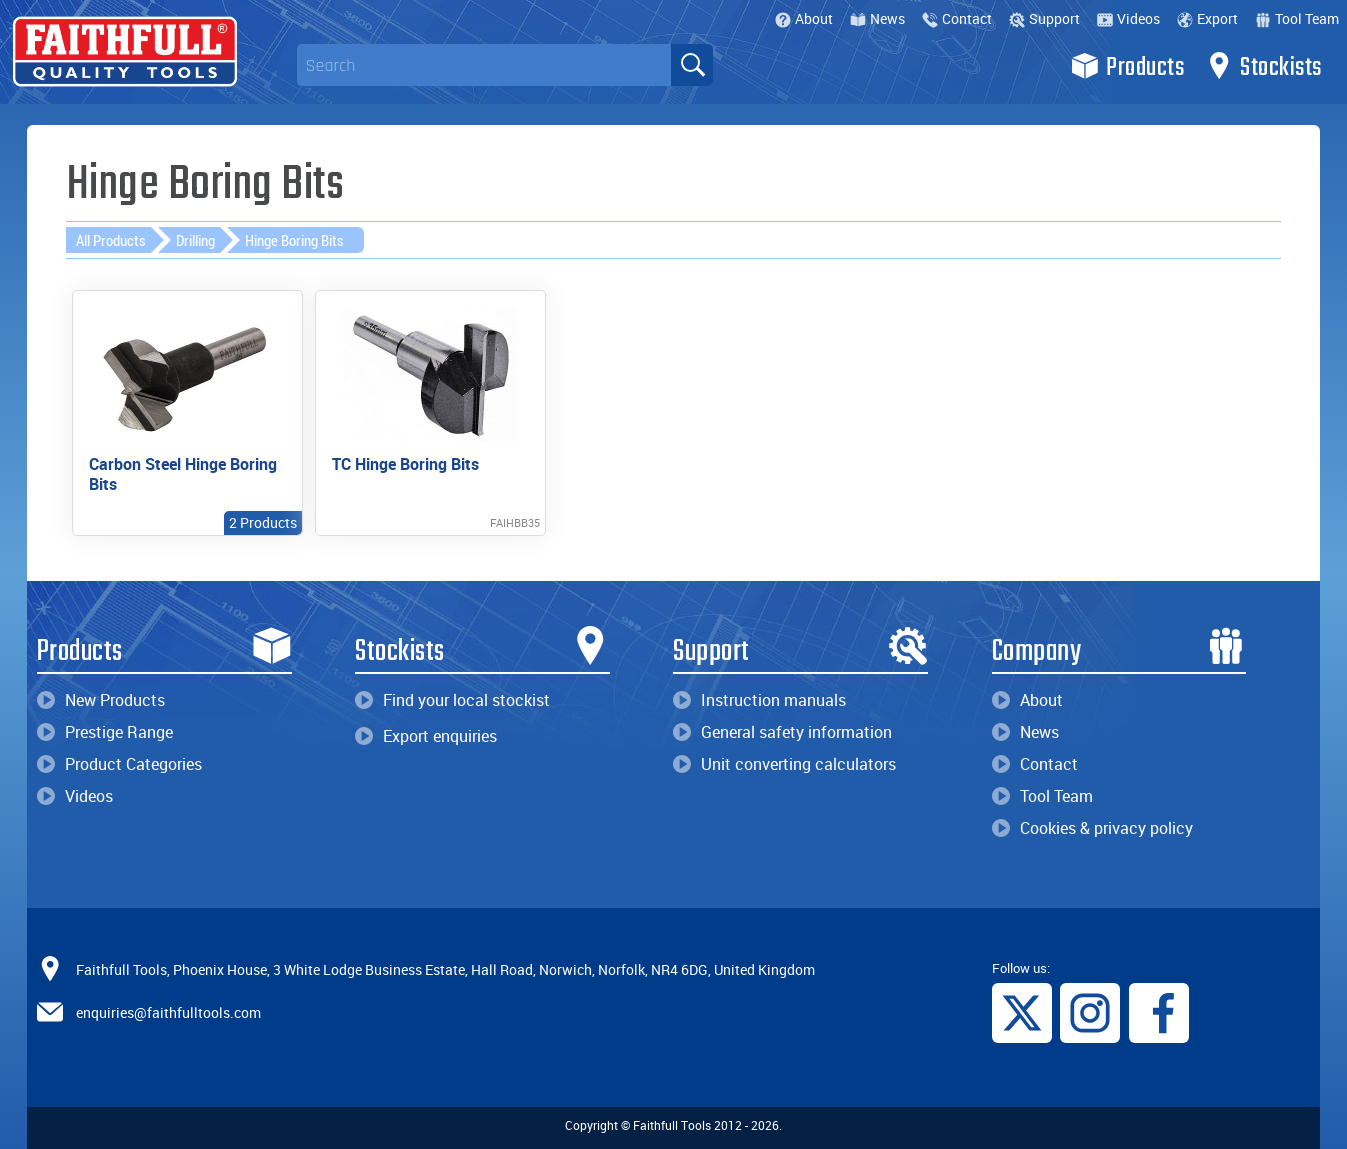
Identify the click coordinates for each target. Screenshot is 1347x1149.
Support (1044, 18)
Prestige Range (105, 732)
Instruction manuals (759, 700)
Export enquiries (426, 736)
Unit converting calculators (784, 764)
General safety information (782, 732)
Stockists (1263, 66)
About (804, 18)
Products (1127, 66)
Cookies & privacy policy (1092, 828)
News (877, 18)
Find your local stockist (452, 700)
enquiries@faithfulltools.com (168, 1012)
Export (1207, 18)
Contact (957, 18)
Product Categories (119, 764)
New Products (101, 700)
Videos (1128, 18)
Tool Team (1297, 18)
